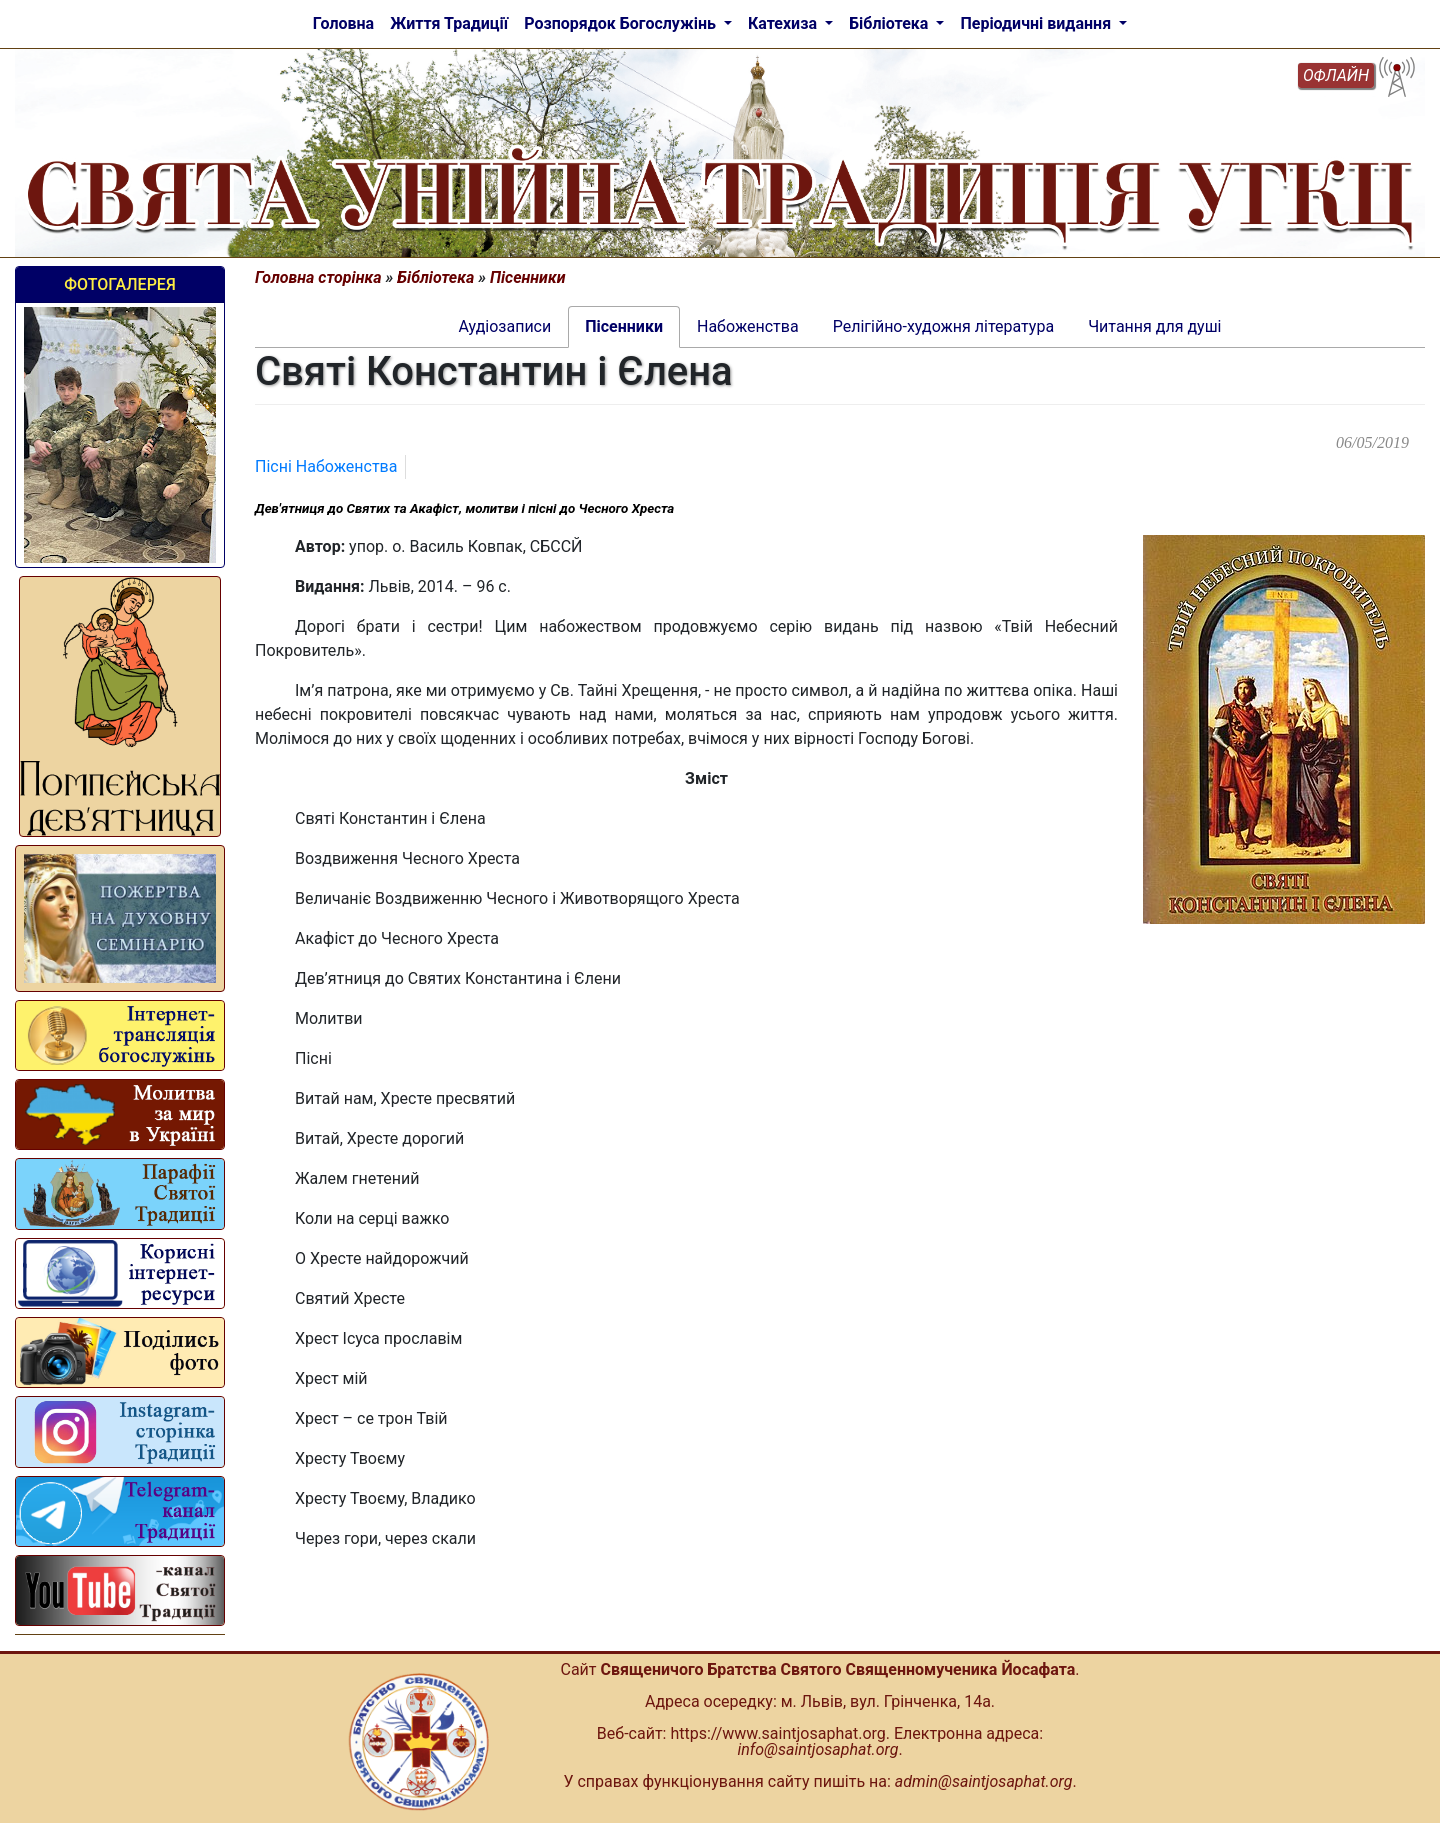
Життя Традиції (449, 23)
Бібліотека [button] (890, 23)
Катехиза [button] (784, 23)
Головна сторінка (318, 277)
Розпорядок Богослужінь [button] (622, 23)
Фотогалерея (119, 284)
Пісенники (527, 277)
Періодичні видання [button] (1037, 23)
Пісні (275, 466)
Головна (343, 23)
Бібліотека (435, 277)
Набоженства (347, 466)
